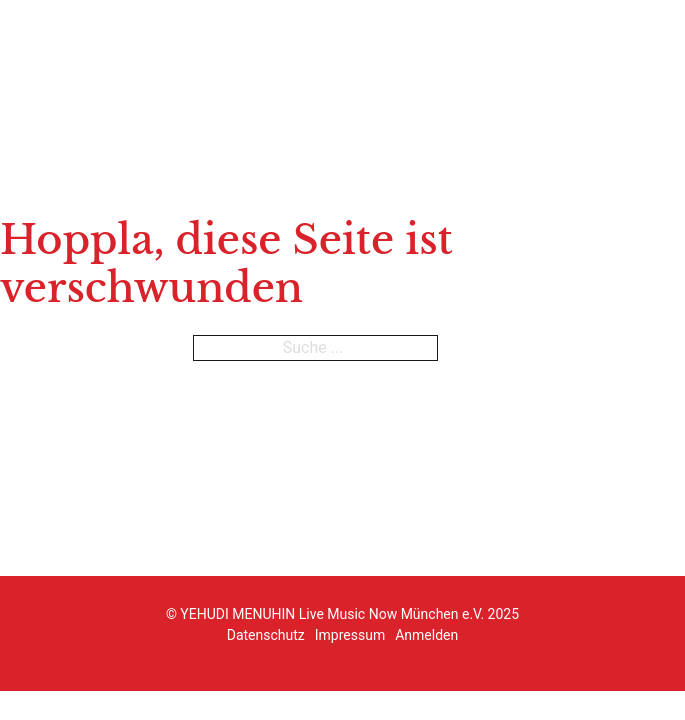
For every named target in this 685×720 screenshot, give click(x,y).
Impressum (350, 635)
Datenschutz (266, 635)
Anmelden (426, 635)
